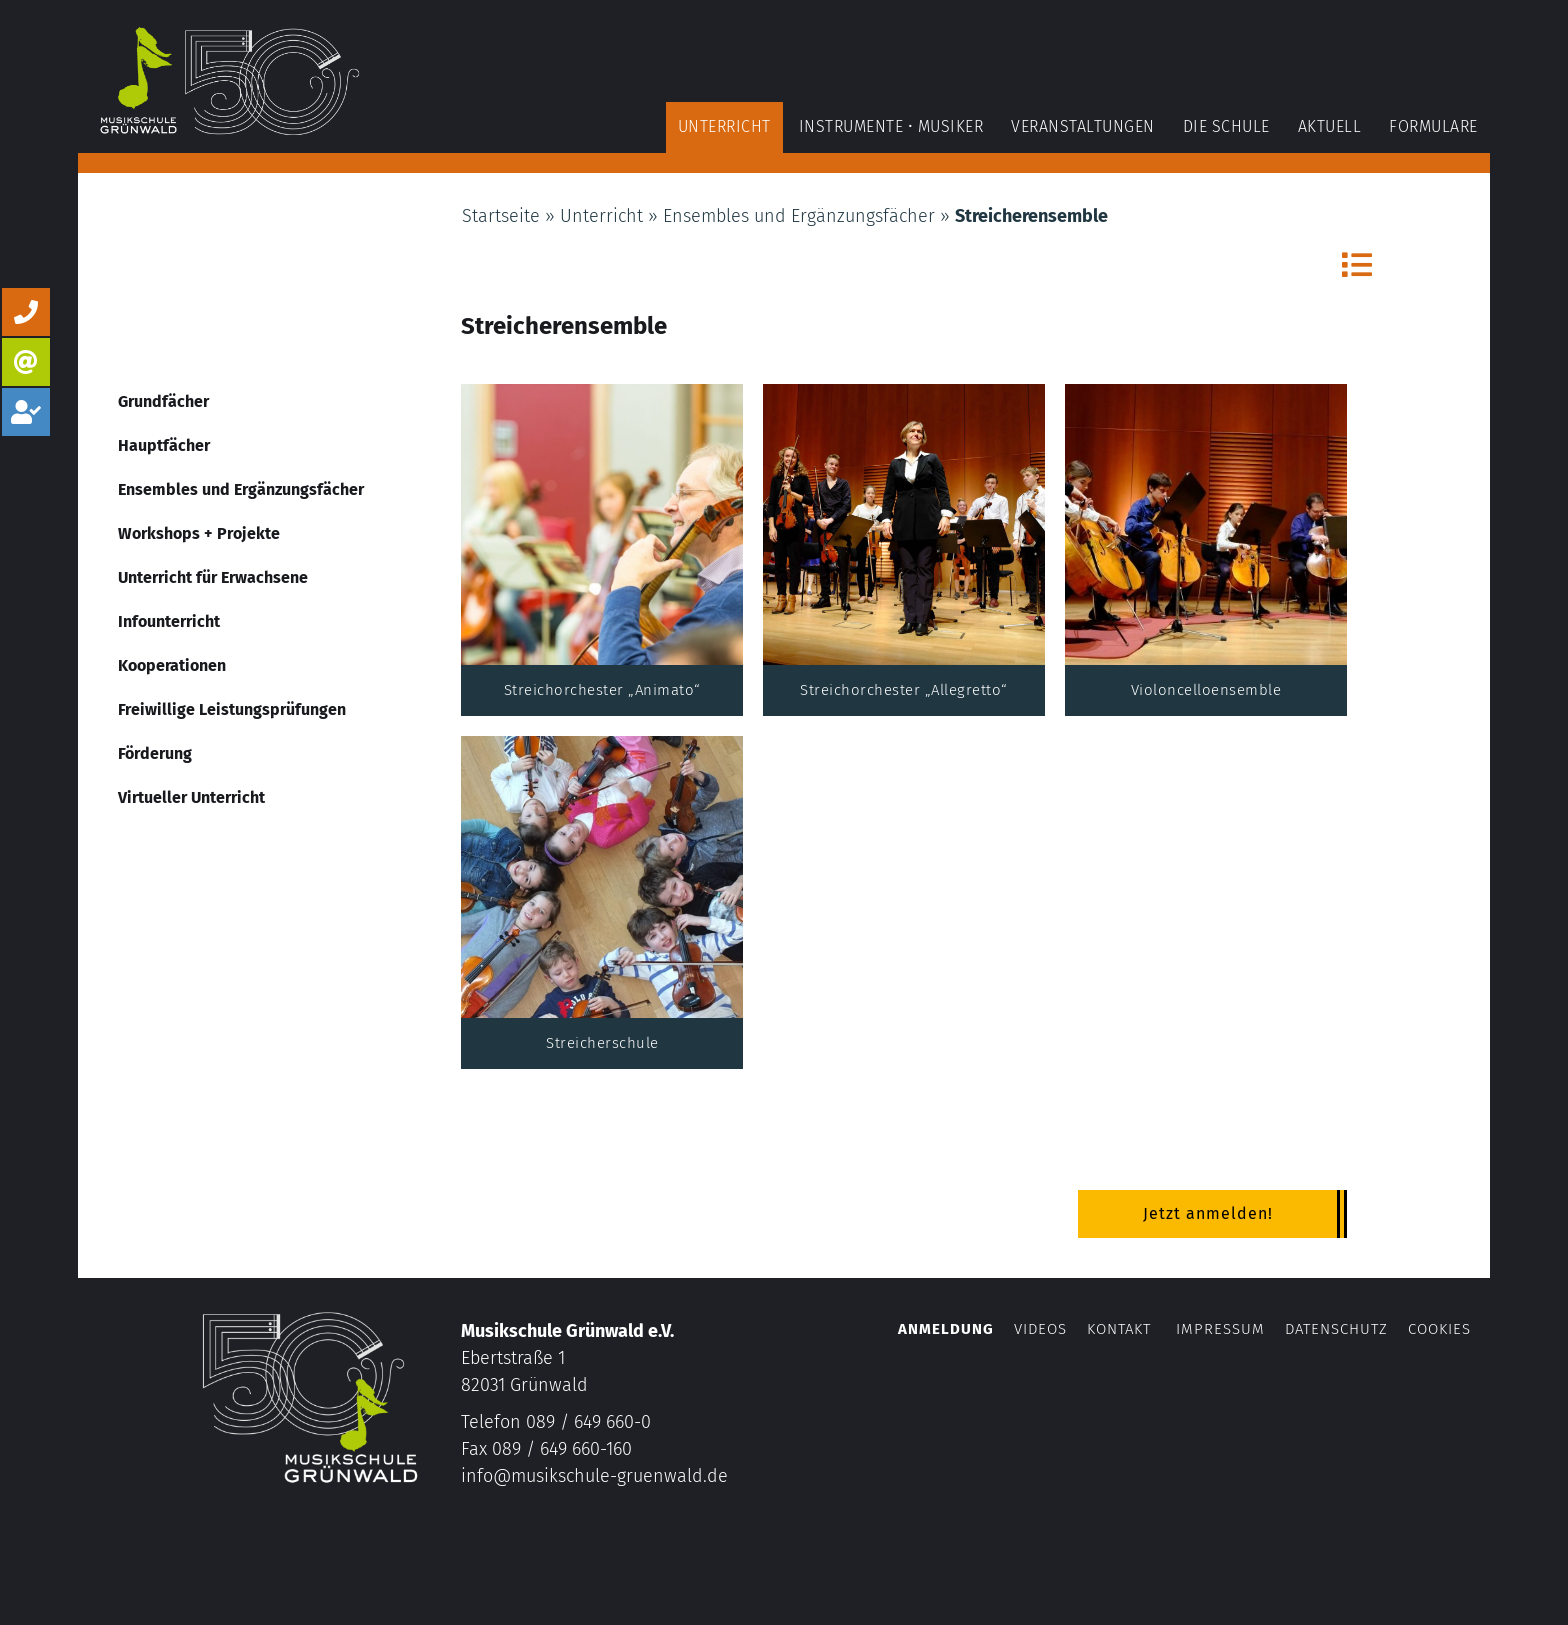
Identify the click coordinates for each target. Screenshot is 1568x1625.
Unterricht (601, 216)
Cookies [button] (1439, 1329)
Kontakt (1119, 1329)
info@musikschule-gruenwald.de (594, 1476)
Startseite (501, 216)
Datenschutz (1336, 1329)
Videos (1043, 1329)
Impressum (1220, 1329)
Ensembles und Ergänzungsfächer (799, 216)
